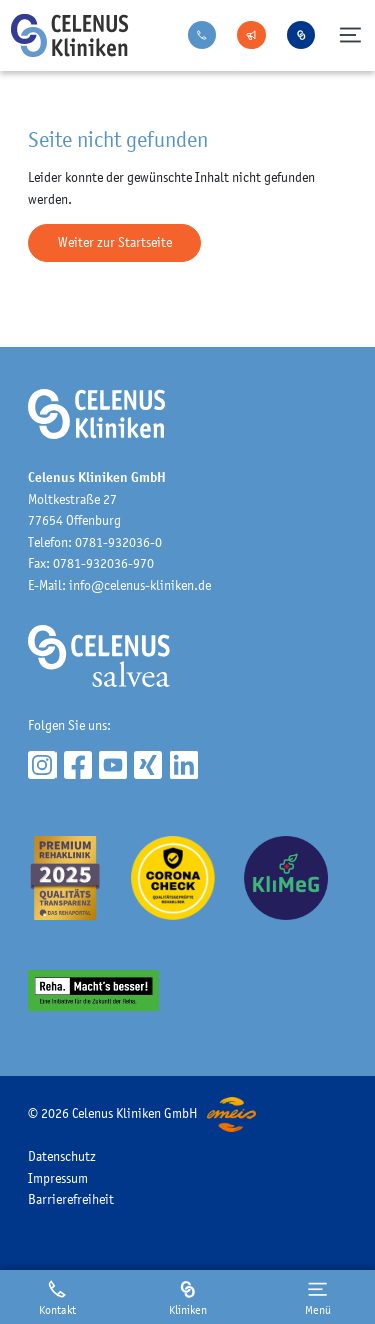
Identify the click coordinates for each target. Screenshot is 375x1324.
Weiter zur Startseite (115, 242)
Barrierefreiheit (71, 1199)
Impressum (58, 1178)
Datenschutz (62, 1156)
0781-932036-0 (118, 542)
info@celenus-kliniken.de (140, 585)
